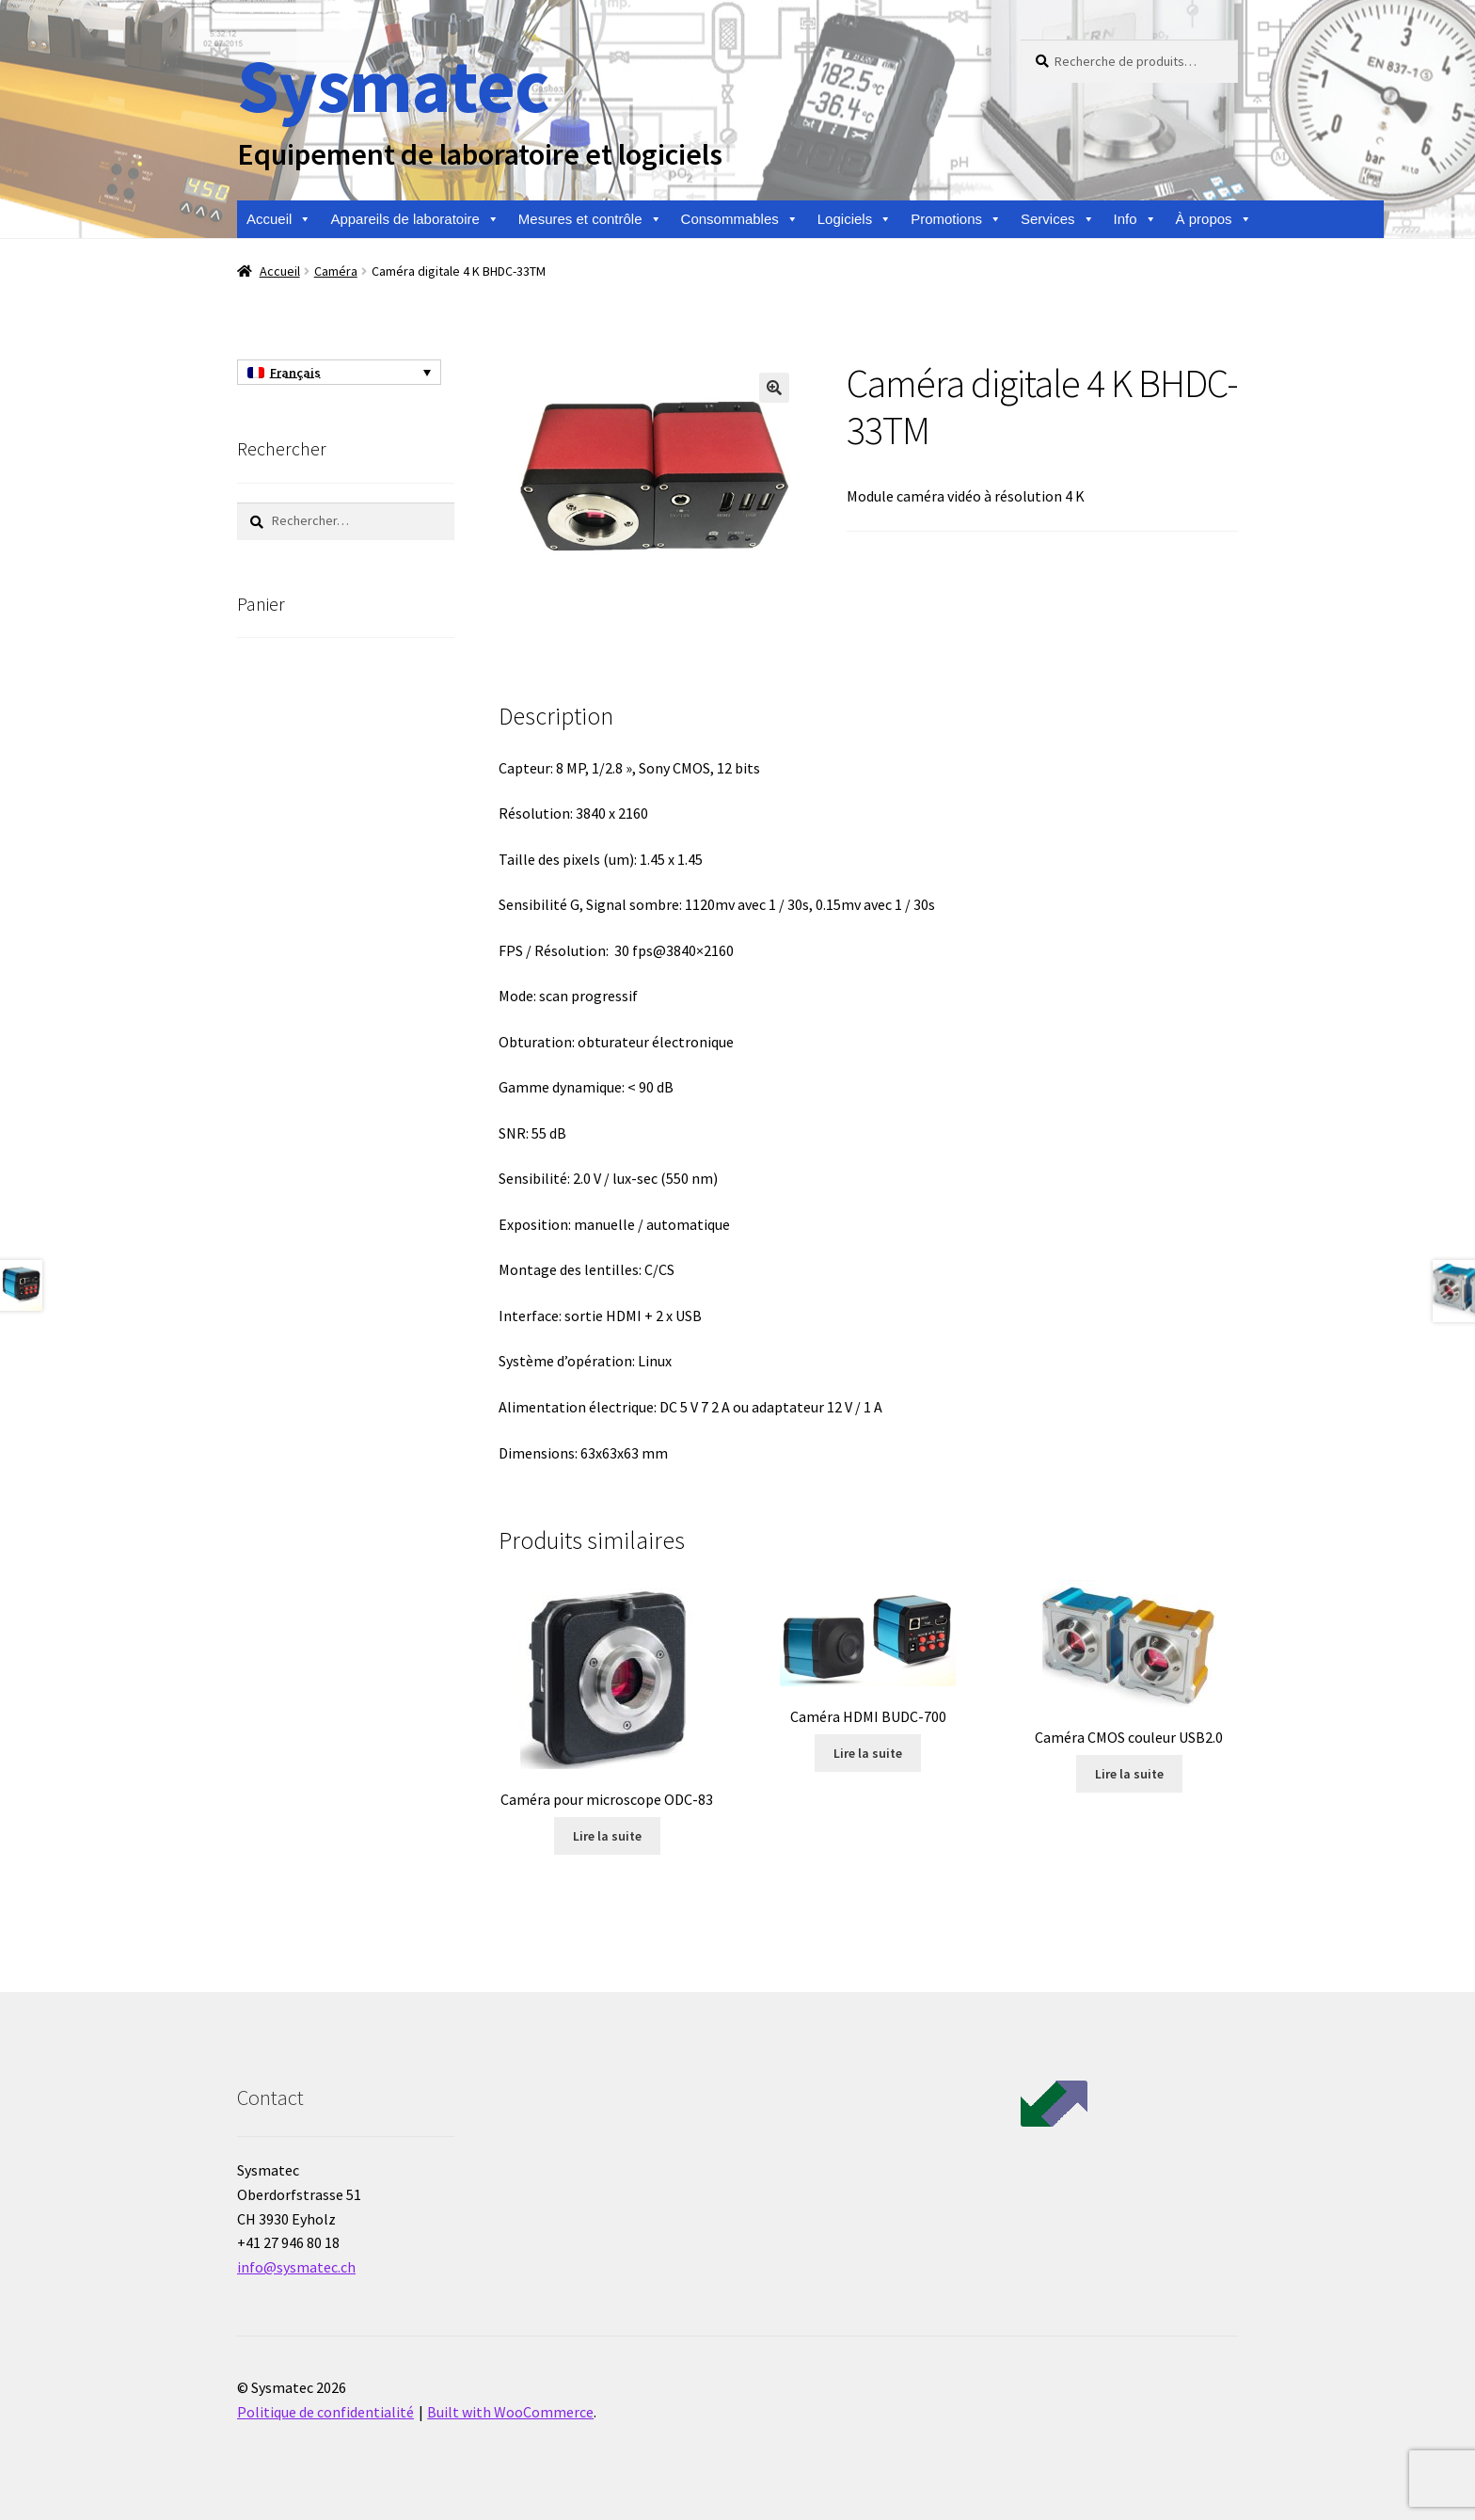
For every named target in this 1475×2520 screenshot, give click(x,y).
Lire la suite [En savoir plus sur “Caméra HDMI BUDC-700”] (867, 1753)
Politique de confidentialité (325, 2411)
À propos (1214, 219)
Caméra (335, 271)
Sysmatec (392, 85)
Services (1058, 219)
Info (1135, 219)
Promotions (956, 219)
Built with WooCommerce (510, 2411)
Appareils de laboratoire (414, 219)
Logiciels (854, 219)
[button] (774, 388)
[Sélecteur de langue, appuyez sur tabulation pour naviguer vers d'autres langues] (339, 372)
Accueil (278, 219)
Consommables (740, 219)
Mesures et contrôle (590, 219)
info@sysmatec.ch (296, 2266)
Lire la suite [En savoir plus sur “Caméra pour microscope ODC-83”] (607, 1835)
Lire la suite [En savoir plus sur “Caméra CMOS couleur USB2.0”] (1129, 1773)
